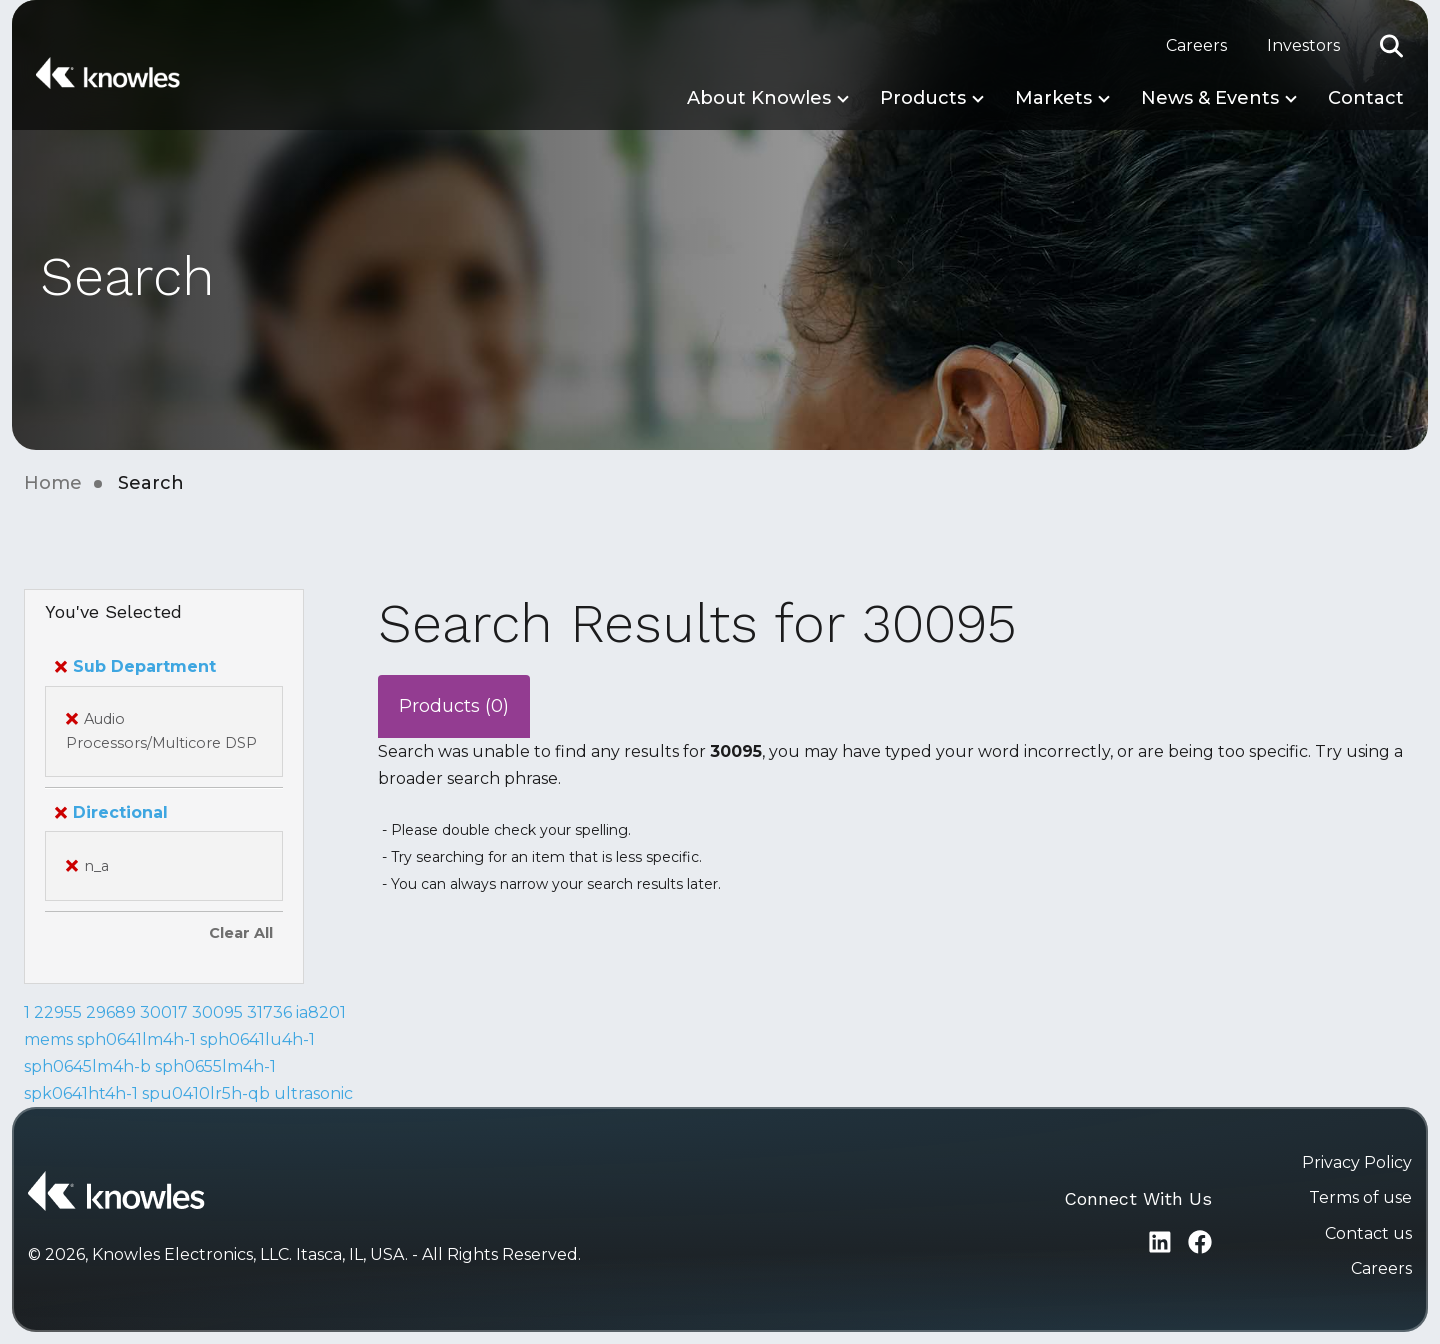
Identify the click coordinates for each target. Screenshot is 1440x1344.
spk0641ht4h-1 (81, 1093)
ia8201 (321, 1012)
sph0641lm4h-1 (136, 1039)
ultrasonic (313, 1093)
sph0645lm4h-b (87, 1066)
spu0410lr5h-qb (206, 1093)
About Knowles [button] (759, 98)
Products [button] (923, 98)
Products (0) (454, 706)
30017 (164, 1012)
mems (48, 1039)
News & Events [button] (1210, 98)
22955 (58, 1012)
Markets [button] (1053, 98)
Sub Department (135, 666)
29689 (111, 1012)
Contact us (1368, 1233)
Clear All (241, 933)
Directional (111, 812)
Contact (1366, 98)
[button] (1392, 46)
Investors (1303, 45)
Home (53, 483)
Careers (1196, 45)
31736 (269, 1012)
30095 (217, 1012)
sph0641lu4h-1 (257, 1039)
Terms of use (1360, 1197)
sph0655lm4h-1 (215, 1066)
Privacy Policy (1357, 1162)
